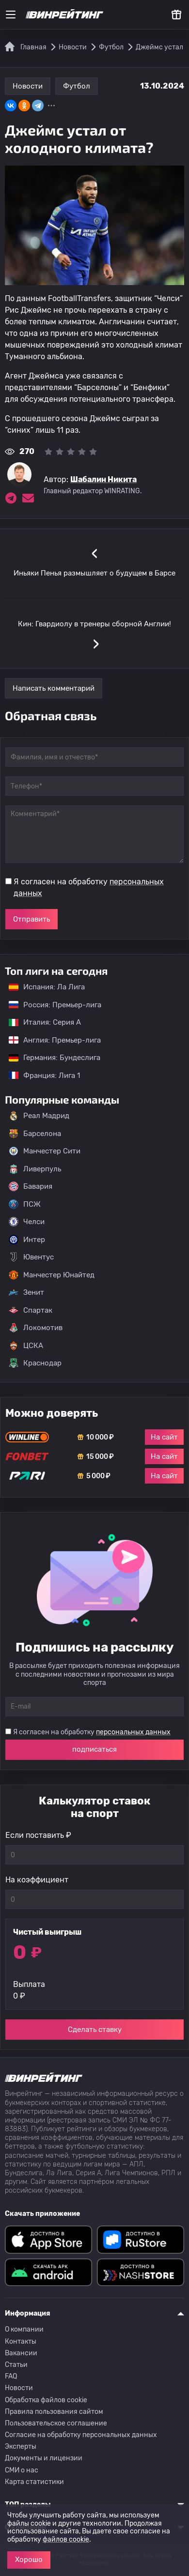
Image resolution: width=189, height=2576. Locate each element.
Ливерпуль (35, 1169)
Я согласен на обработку (89, 887)
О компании (24, 2329)
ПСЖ (25, 1204)
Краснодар (35, 1363)
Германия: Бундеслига (50, 1057)
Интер (27, 1239)
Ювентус (31, 1257)
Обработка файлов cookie (46, 2400)
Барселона (35, 1133)
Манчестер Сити (44, 1151)
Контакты (20, 2341)
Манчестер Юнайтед (51, 1275)
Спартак (30, 1310)
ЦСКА (26, 1345)
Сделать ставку (95, 2029)
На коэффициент (36, 1879)
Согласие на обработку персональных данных (81, 2435)
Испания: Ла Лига (47, 987)
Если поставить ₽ (38, 1835)
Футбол (76, 86)
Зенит (26, 1292)
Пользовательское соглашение (56, 2423)
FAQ (11, 2376)
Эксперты (20, 2446)
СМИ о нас (21, 2470)
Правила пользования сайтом (54, 2412)
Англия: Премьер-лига (50, 1040)
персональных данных (133, 1732)
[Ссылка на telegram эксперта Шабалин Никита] (10, 498)
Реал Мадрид (39, 1116)
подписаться (94, 1749)
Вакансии (21, 2353)
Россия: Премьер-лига (50, 1004)
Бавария (30, 1186)
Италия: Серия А (40, 1022)
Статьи (16, 2365)
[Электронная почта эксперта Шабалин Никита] (28, 498)
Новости (28, 86)
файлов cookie (66, 2539)
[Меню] (10, 14)
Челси (27, 1222)
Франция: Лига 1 (39, 1075)
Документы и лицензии (43, 2458)
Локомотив (36, 1328)
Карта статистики (34, 2482)
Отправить (31, 919)
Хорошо (29, 2559)
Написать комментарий (53, 688)
